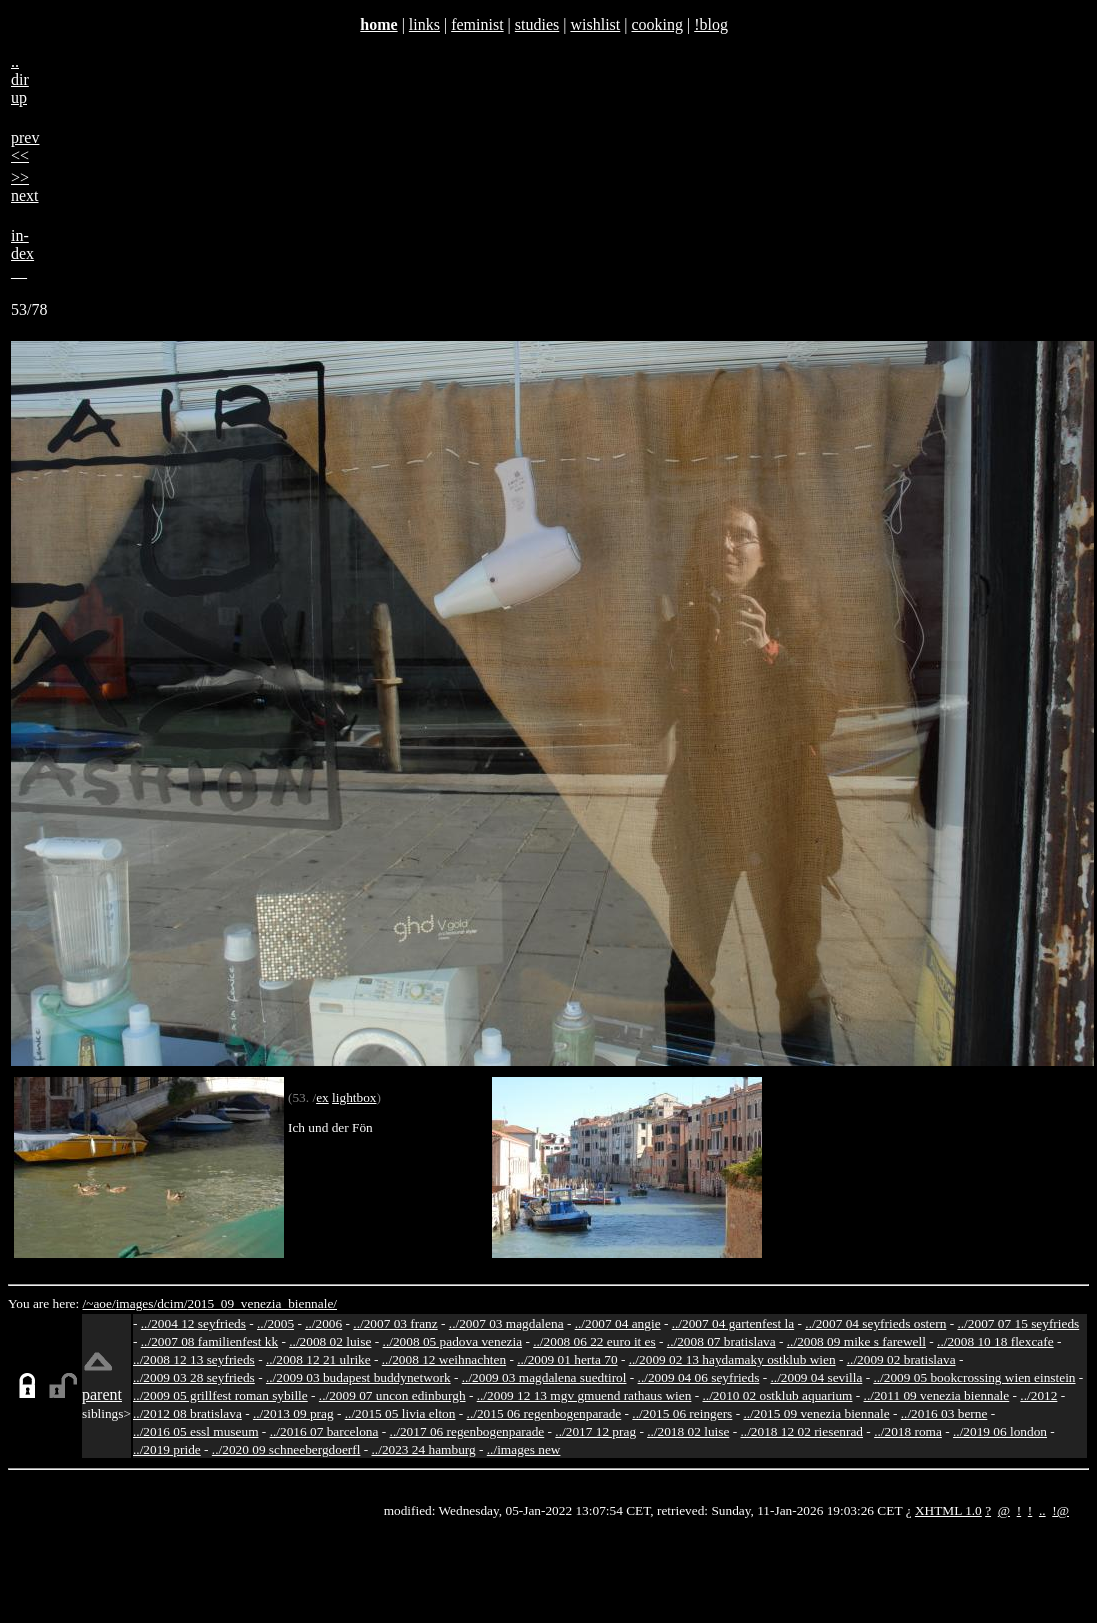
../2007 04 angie (618, 1323)
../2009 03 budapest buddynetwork (358, 1377)
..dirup (20, 79)
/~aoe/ (99, 1303)
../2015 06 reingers (682, 1413)
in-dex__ (22, 253)
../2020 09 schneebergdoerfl (286, 1449)
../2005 (275, 1323)
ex (322, 1097)
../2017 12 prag (595, 1431)
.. (1042, 1510)
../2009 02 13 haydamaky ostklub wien (732, 1359)
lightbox (354, 1097)
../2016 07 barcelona (324, 1431)
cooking (657, 24)
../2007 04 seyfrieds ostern (875, 1323)
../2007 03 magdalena (506, 1323)
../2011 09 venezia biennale (937, 1395)
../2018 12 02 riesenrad (801, 1431)
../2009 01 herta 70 (567, 1359)
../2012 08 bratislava (187, 1413)
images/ (136, 1303)
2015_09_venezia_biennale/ (262, 1303)
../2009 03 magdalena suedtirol (544, 1377)
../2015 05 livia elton (400, 1413)
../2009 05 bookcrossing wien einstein (974, 1377)
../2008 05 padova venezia (453, 1341)
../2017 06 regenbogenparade (467, 1431)
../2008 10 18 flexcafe (995, 1341)
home (378, 24)
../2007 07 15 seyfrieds (1018, 1323)
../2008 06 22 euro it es (594, 1341)
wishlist (595, 24)
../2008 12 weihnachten (444, 1359)
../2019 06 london (1000, 1431)
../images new (524, 1449)
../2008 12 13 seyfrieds (194, 1359)
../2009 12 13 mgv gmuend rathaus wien (584, 1395)
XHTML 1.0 (948, 1510)
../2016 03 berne (944, 1413)
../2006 (323, 1323)
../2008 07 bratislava (721, 1341)
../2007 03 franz (395, 1323)
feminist (477, 24)
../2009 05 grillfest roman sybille (220, 1395)
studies (537, 24)
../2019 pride (167, 1449)
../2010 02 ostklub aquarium (778, 1395)
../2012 (1038, 1395)
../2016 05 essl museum (196, 1431)
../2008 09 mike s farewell (856, 1341)
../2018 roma (908, 1431)
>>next (25, 186)
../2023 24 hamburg (424, 1449)
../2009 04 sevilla (816, 1377)
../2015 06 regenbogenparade (544, 1413)
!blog (711, 24)
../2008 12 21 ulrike (318, 1359)
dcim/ (172, 1303)
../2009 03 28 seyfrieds (194, 1377)
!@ (1060, 1510)
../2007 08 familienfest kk (209, 1341)
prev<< (25, 146)
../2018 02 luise (688, 1431)
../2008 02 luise (330, 1341)
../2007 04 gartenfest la (733, 1323)
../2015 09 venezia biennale (816, 1413)
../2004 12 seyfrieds (193, 1323)
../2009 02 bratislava (901, 1359)
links (424, 24)
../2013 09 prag (293, 1413)
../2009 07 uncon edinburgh (392, 1395)
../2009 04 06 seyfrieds (699, 1377)
